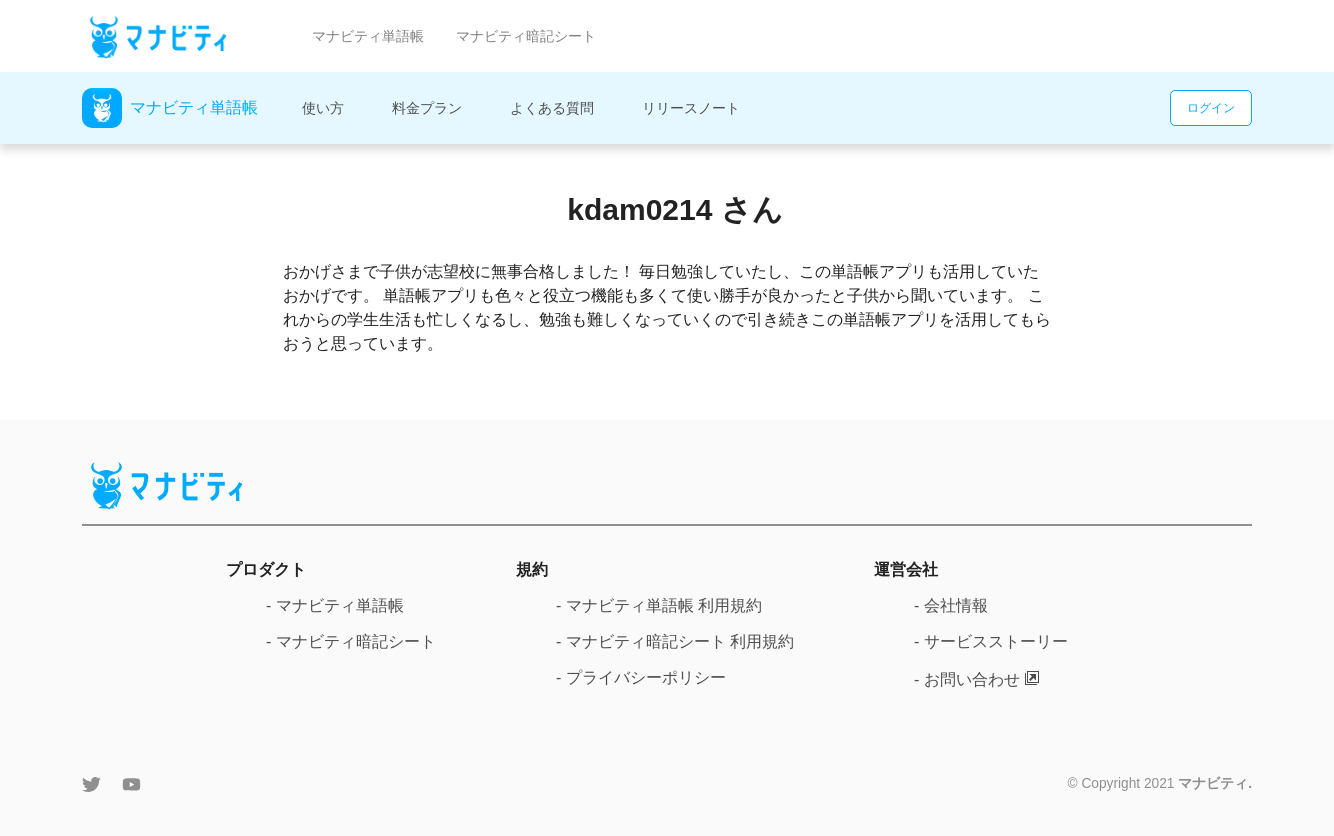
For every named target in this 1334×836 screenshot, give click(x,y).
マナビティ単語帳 (368, 36)
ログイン (1211, 108)
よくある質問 (552, 108)
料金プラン (427, 108)
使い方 (323, 108)
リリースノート (691, 108)
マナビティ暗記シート (526, 36)
